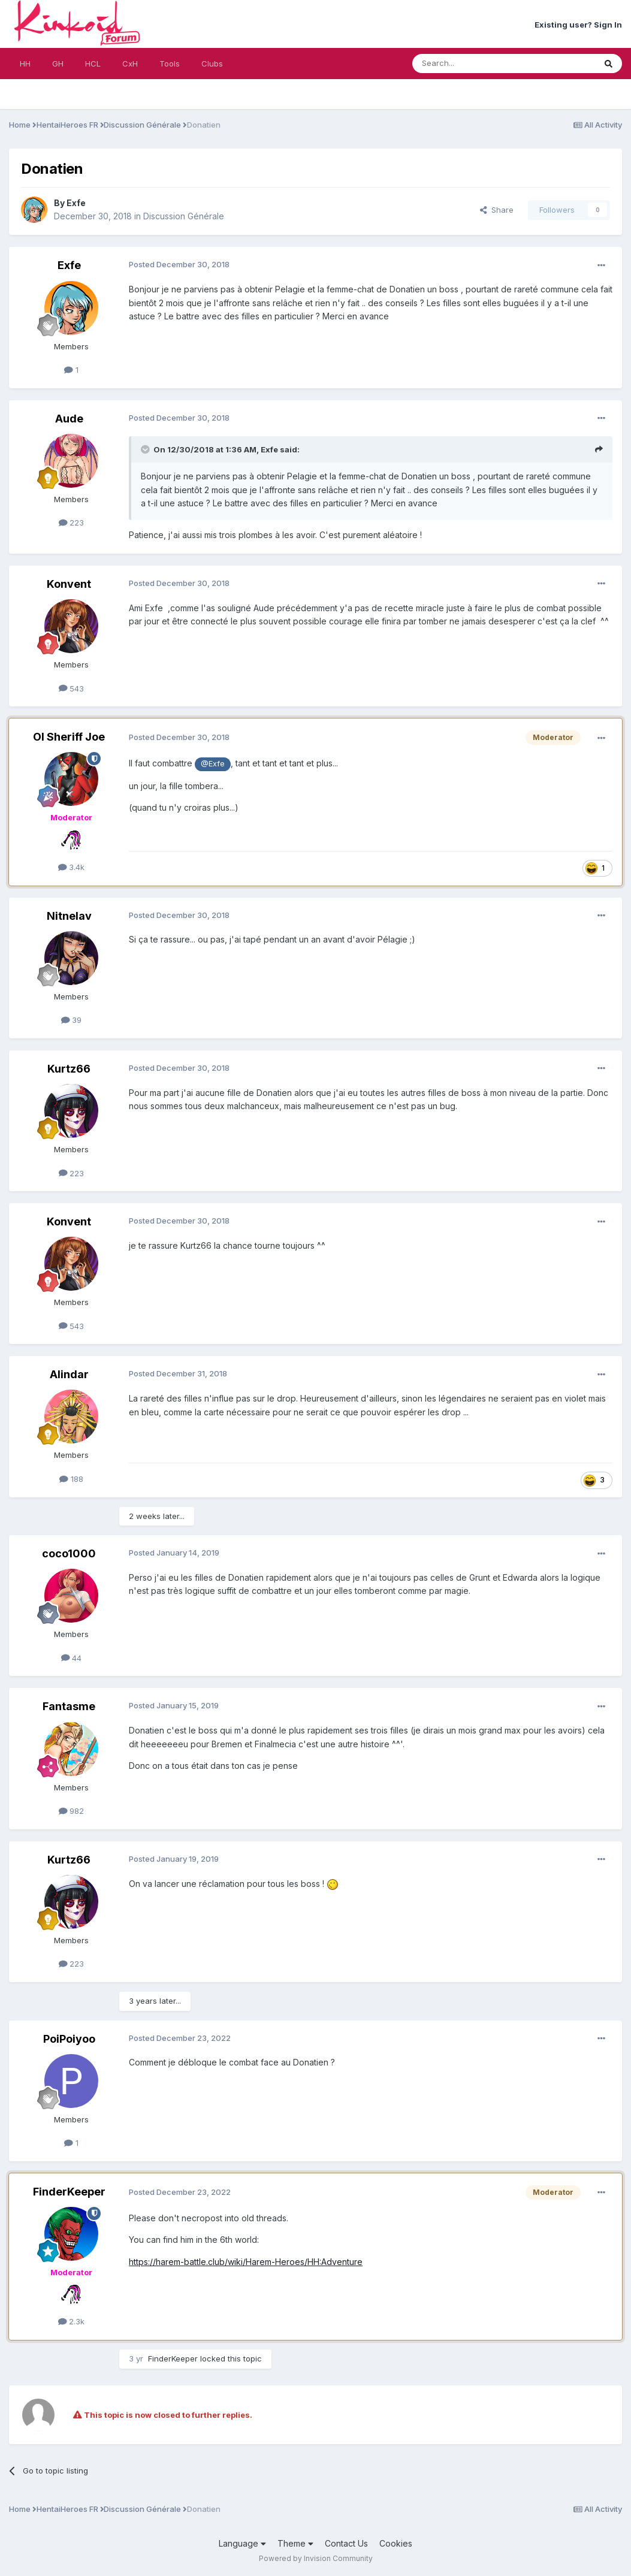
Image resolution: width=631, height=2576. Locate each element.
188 (71, 1479)
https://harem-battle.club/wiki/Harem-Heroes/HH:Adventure (246, 2262)
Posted (179, 264)
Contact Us (346, 2543)
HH (25, 63)
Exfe (76, 203)
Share (497, 210)
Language (242, 2543)
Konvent (69, 584)
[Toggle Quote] (146, 449)
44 (71, 1658)
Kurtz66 (68, 1068)
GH (58, 63)
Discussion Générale (183, 216)
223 (71, 522)
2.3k (71, 2321)
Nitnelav (69, 916)
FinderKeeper (69, 2191)
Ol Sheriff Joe (69, 736)
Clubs (212, 63)
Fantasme (69, 1706)
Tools (169, 63)
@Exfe (213, 763)
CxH (130, 63)
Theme (295, 2543)
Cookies (395, 2543)
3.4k (71, 867)
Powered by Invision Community (316, 2558)
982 (71, 1811)
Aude (69, 418)
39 (71, 1020)
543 (71, 688)
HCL (93, 63)
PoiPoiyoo (69, 2039)
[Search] (473, 63)
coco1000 (69, 1553)
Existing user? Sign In (578, 24)
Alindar (69, 1374)
